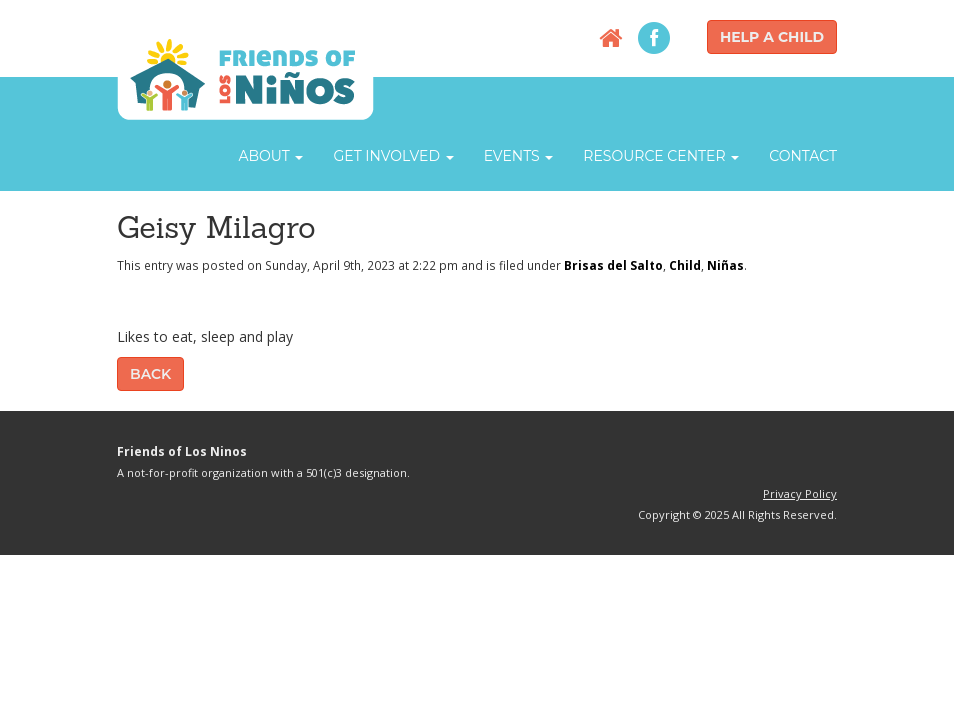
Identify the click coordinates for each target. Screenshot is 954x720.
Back (150, 374)
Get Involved (393, 156)
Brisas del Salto (613, 265)
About (270, 156)
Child (685, 265)
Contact (803, 156)
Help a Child (772, 37)
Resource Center (661, 156)
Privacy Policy (800, 493)
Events (519, 156)
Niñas (725, 265)
